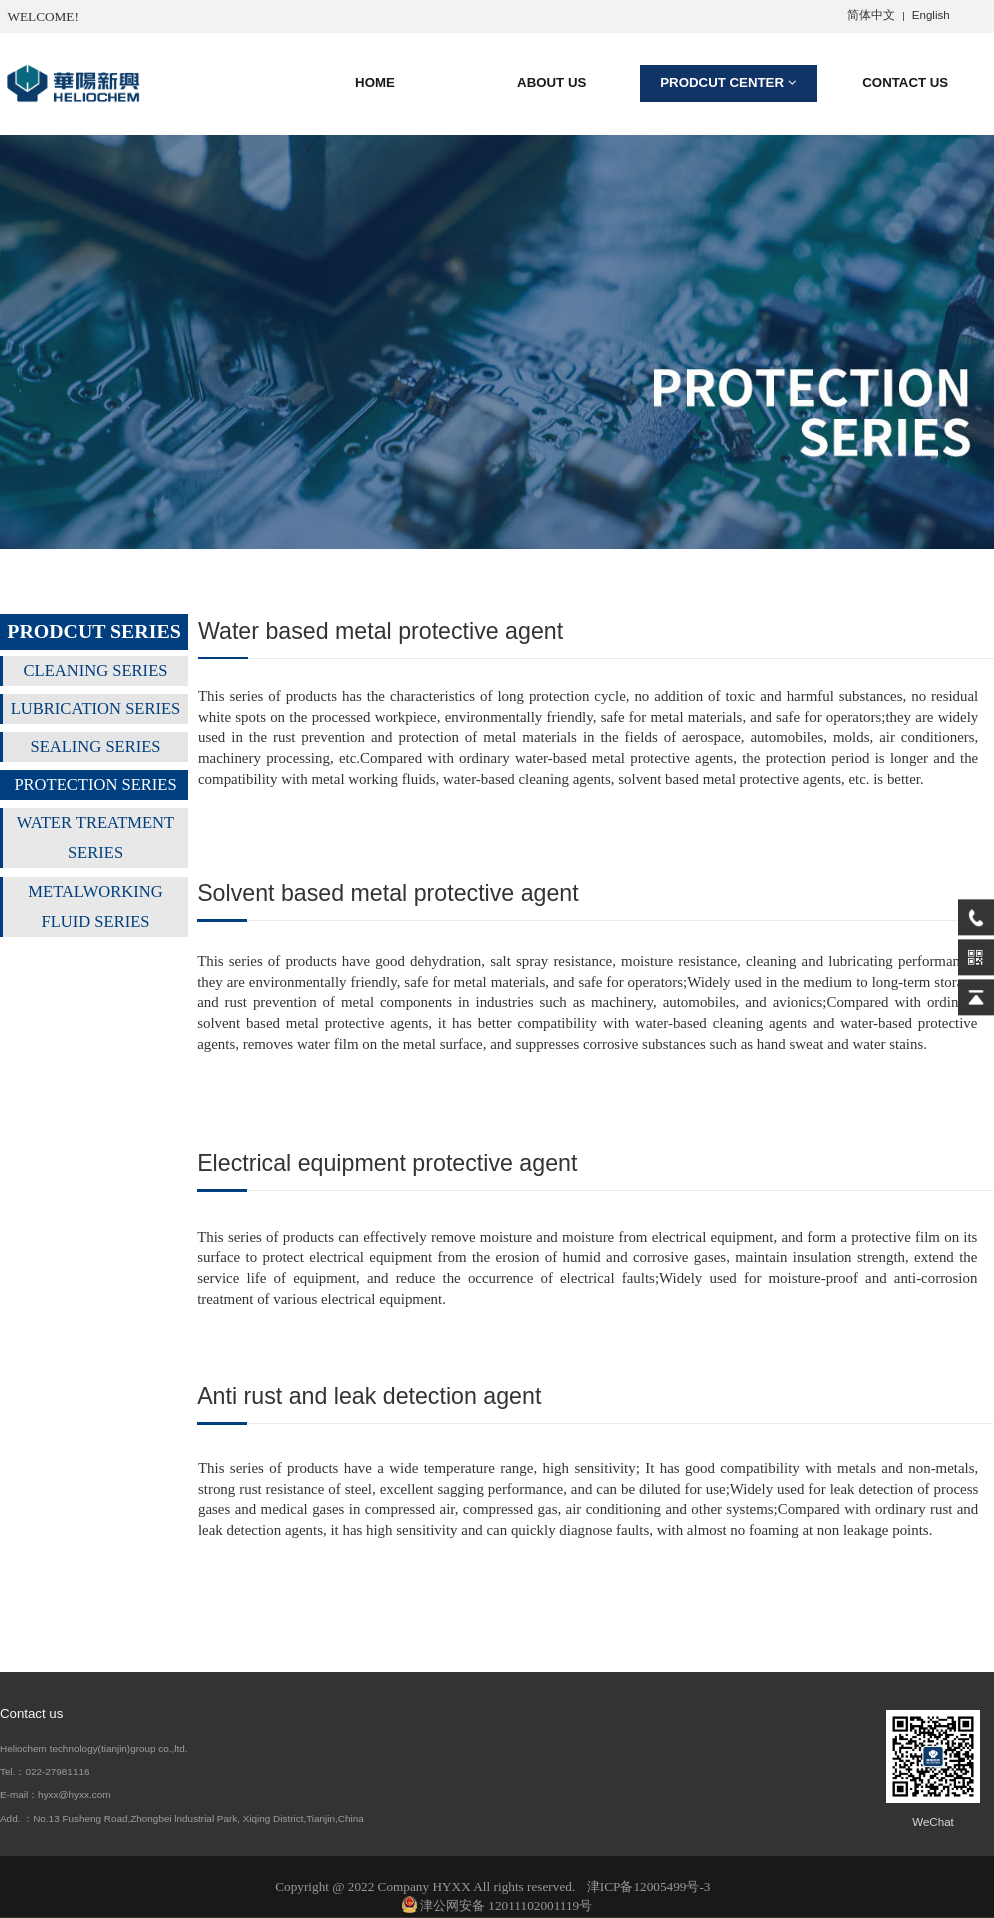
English (931, 15)
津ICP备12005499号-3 (649, 1886)
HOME (375, 82)
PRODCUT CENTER (728, 82)
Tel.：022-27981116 (44, 1771)
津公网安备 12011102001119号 (497, 1905)
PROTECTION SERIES (95, 784)
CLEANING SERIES (96, 670)
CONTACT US (905, 82)
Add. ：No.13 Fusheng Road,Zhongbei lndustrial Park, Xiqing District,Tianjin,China (182, 1818)
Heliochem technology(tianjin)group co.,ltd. (94, 1748)
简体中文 (871, 15)
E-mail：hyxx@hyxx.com (55, 1794)
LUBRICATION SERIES (96, 708)
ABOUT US (551, 82)
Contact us (31, 1713)
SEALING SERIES (95, 746)
